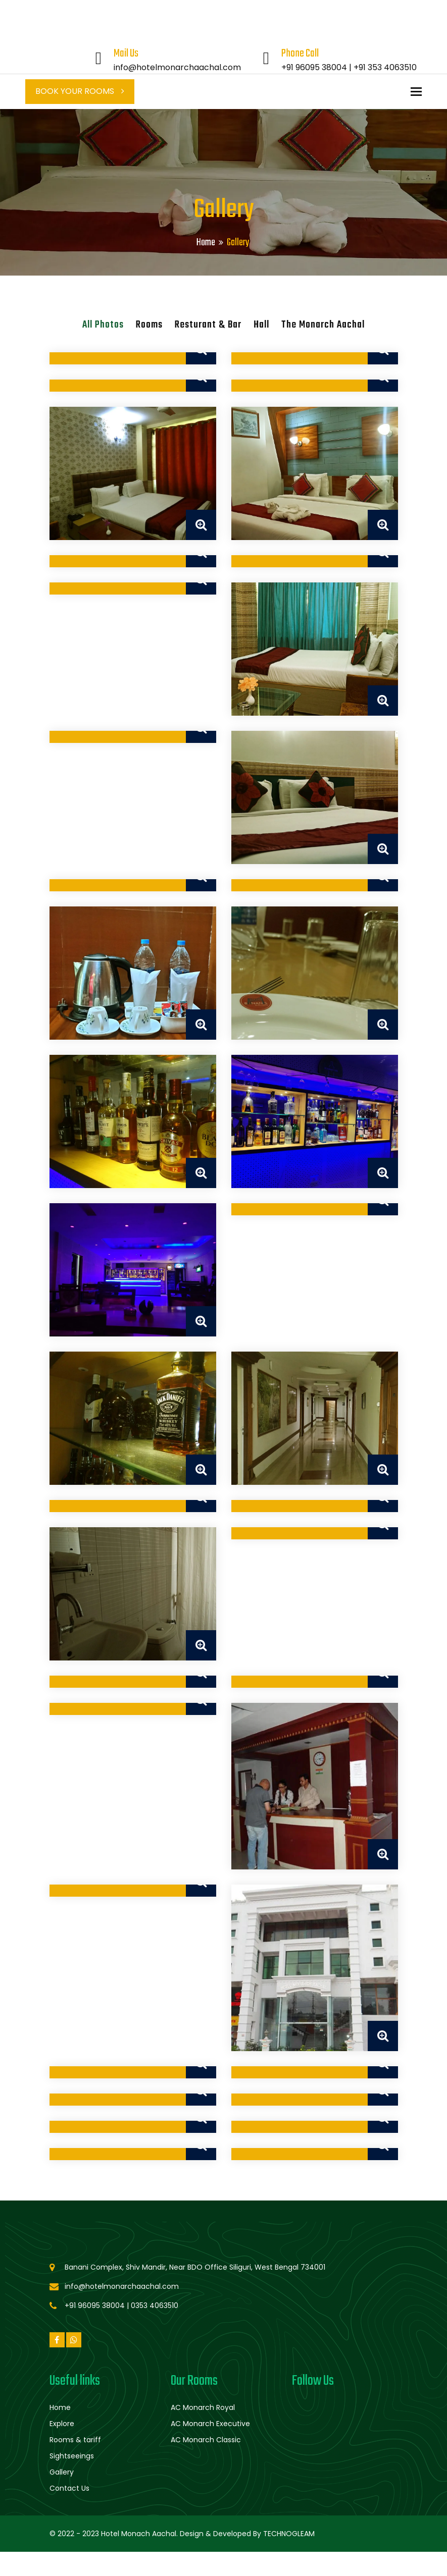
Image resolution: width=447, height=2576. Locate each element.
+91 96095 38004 (314, 67)
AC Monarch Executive (210, 2424)
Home (205, 242)
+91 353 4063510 (385, 67)
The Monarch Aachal (323, 325)
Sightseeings (71, 2456)
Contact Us (69, 2488)
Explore (61, 2424)
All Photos (103, 325)
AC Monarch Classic (206, 2440)
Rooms (149, 325)
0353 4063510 (154, 2305)
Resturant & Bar (208, 325)
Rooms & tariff (75, 2440)
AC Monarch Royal (203, 2407)
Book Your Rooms (79, 91)
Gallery (61, 2472)
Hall (261, 325)
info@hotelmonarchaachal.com (177, 67)
